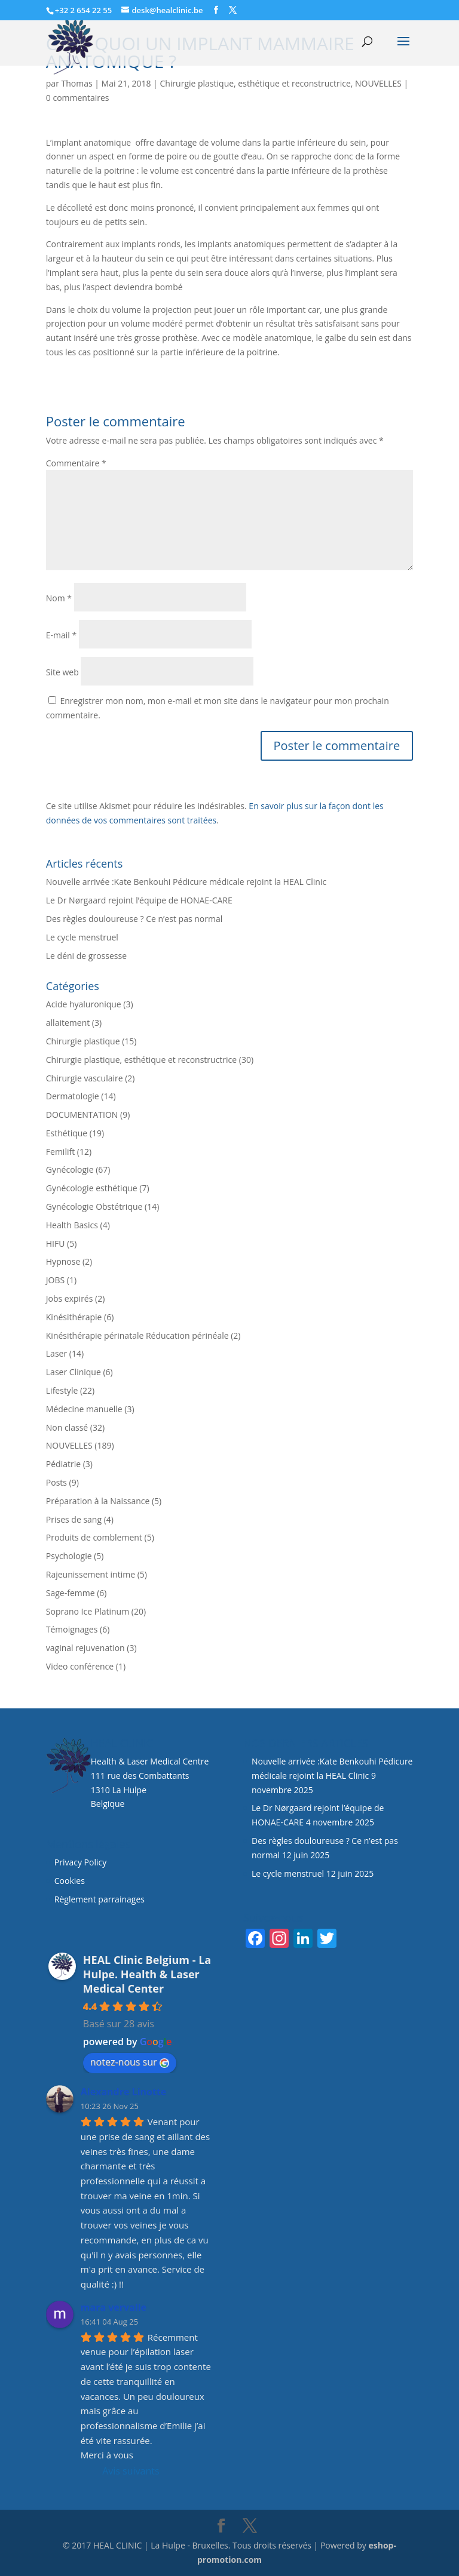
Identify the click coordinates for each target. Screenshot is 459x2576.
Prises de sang (74, 1519)
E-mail (61, 635)
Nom (59, 598)
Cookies (70, 1880)
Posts (56, 1482)
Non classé (67, 1427)
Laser (56, 1353)
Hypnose (63, 1261)
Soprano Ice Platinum (87, 1611)
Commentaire (76, 463)
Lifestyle (62, 1390)
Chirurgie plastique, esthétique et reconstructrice (255, 83)
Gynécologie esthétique (91, 1188)
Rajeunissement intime (90, 1574)
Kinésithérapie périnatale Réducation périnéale (137, 1335)
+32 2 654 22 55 (83, 10)
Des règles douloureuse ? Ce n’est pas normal (134, 918)
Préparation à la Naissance (98, 1501)
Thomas (77, 83)
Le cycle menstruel (82, 937)
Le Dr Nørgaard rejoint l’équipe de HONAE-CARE (139, 900)
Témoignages (72, 1629)
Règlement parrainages (99, 1899)
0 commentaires (77, 97)
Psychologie (69, 1555)
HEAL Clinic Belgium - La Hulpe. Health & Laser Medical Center (147, 1974)
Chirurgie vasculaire (84, 1078)
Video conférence (80, 1666)
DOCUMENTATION (82, 1114)
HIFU (55, 1243)
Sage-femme (70, 1593)
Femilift (60, 1151)
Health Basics (72, 1225)
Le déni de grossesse (86, 955)
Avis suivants (130, 2470)
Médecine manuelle (84, 1409)
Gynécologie (70, 1169)
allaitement (68, 1022)
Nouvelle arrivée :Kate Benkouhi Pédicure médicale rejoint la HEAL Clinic (186, 881)
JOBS (55, 1280)
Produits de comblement (94, 1537)
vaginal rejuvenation (85, 1647)
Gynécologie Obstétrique (94, 1206)
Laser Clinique (73, 1372)
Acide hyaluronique (83, 1004)
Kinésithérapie (74, 1317)
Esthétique (66, 1133)
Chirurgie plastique (83, 1041)
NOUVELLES (378, 83)
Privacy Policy (80, 1862)
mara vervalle (113, 2307)
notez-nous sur (129, 2061)
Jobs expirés (69, 1298)
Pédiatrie (63, 1464)
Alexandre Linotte (124, 2091)
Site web (62, 672)
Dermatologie (72, 1096)
